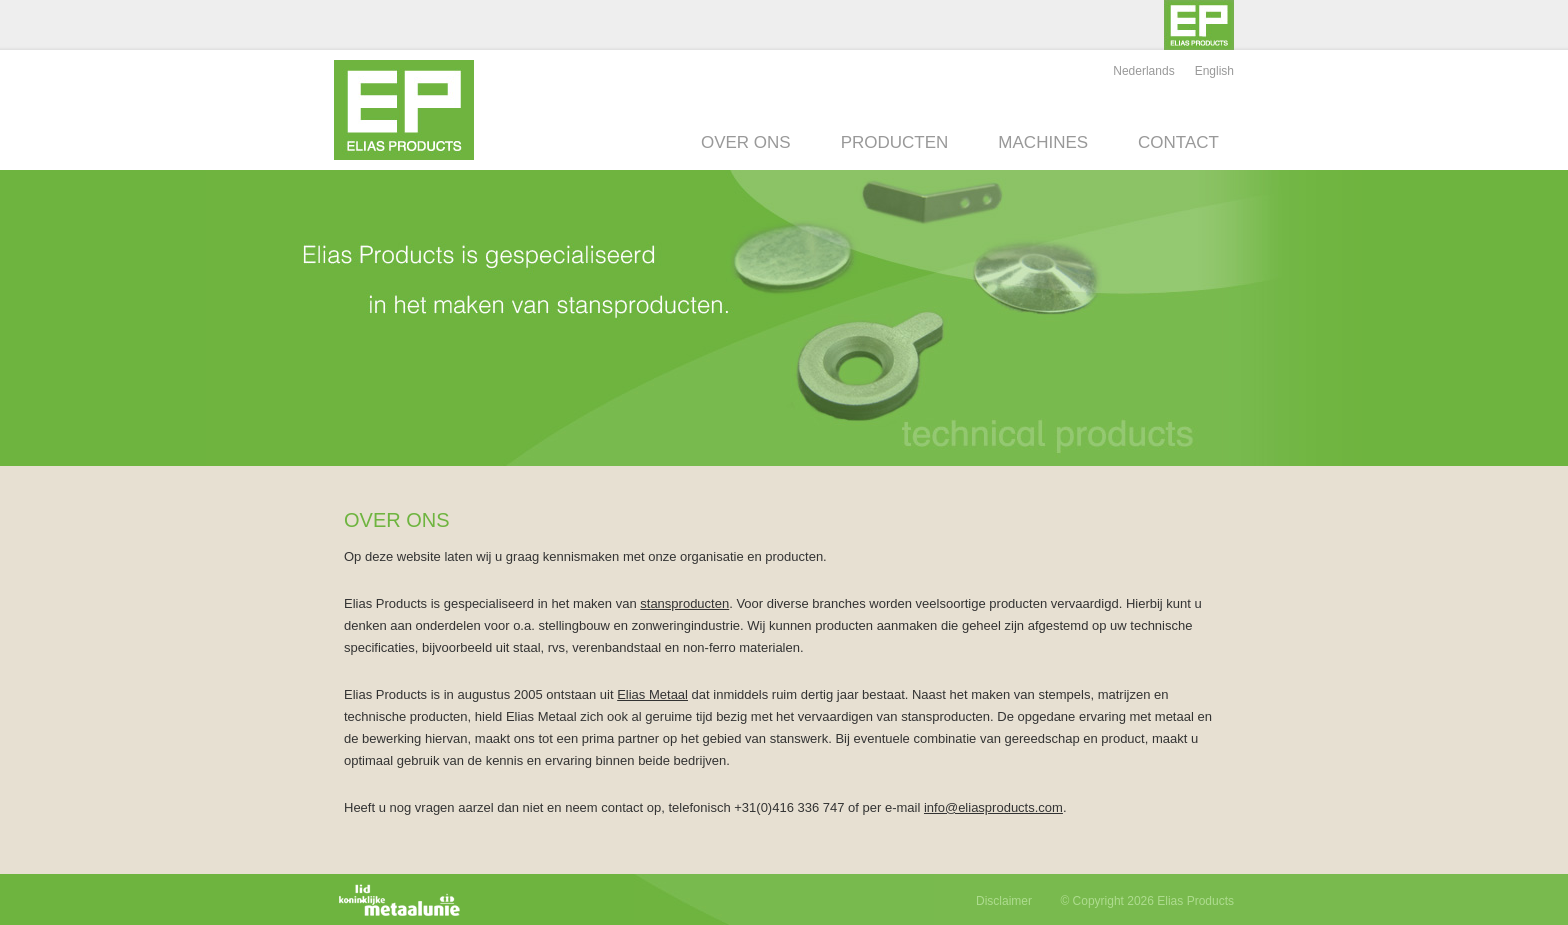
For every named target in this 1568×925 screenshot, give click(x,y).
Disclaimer (1004, 901)
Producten (895, 142)
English (1214, 71)
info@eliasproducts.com (993, 807)
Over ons (746, 142)
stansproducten (684, 603)
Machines (1043, 142)
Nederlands (1143, 71)
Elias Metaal (652, 694)
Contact (1178, 142)
